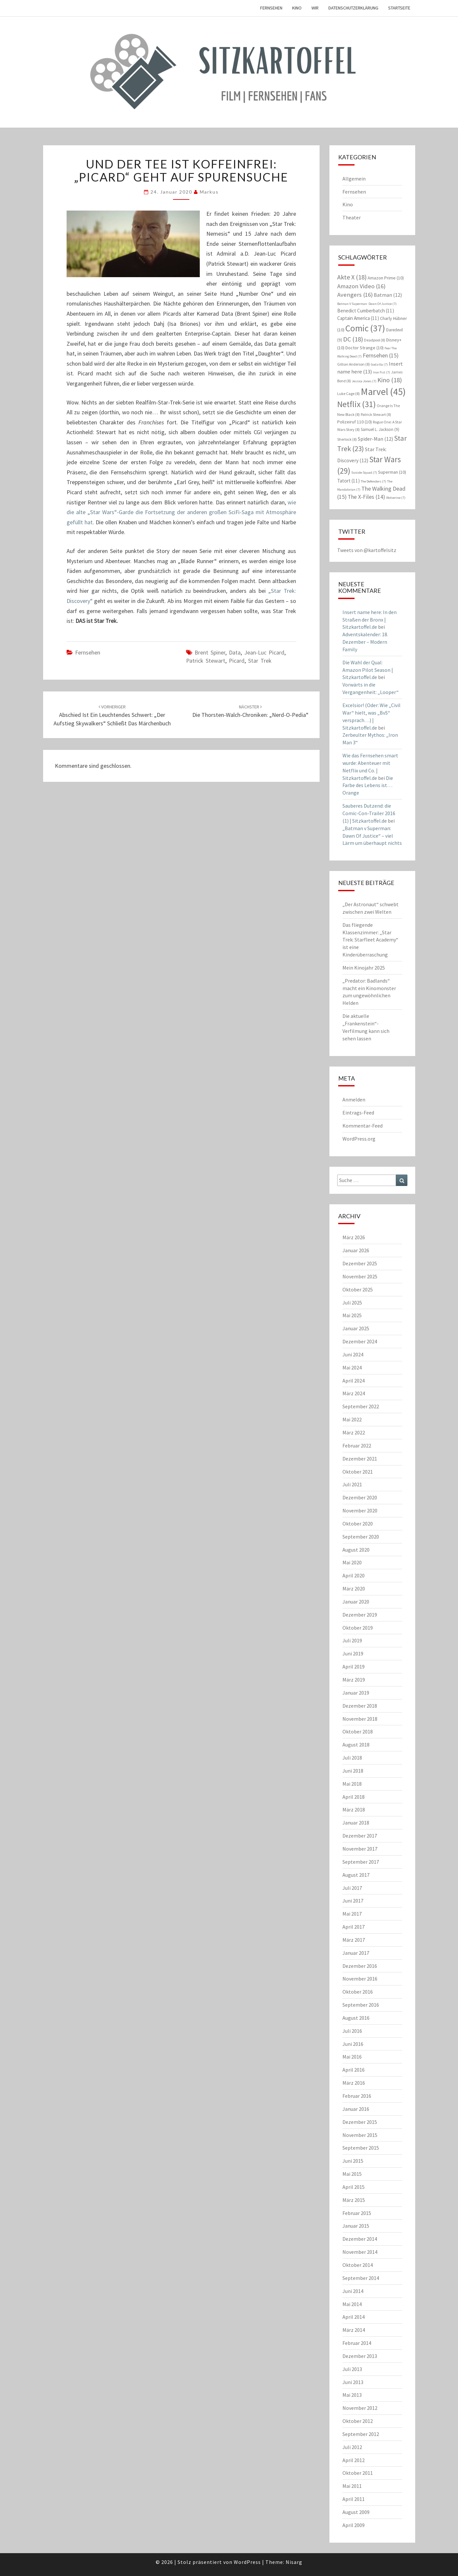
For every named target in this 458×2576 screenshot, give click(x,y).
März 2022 (353, 1432)
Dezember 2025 (359, 1263)
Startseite (399, 8)
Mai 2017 (352, 1913)
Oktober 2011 (357, 2473)
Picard (237, 660)
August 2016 (356, 2018)
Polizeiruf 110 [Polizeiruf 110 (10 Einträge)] (354, 422)
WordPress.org (358, 1138)
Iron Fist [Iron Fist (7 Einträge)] (381, 372)
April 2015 (353, 2187)
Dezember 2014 (359, 2239)
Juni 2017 (352, 1900)
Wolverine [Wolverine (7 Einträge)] (395, 498)
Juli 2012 (352, 2447)
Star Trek (260, 660)
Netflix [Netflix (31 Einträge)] (356, 404)
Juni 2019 (352, 1653)
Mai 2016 (352, 2056)
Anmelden (353, 1099)
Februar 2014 (356, 2343)
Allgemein (354, 178)
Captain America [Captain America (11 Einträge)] (358, 318)
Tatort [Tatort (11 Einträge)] (348, 481)
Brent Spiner (210, 652)
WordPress (247, 2562)
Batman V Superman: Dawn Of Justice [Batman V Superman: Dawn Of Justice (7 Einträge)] (367, 304)
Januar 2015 (355, 2225)
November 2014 (359, 2252)
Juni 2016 (352, 2044)
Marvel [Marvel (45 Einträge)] (383, 392)
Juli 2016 (352, 2031)
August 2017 (356, 1875)
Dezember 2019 (359, 1614)
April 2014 (353, 2317)
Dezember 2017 (359, 1835)
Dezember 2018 (359, 1705)
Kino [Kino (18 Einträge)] (389, 380)
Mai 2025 (352, 1315)
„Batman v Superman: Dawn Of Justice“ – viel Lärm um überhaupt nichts (372, 835)
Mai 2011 (352, 2486)
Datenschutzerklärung (353, 8)
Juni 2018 (352, 1770)
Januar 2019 (355, 1692)
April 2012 (353, 2460)
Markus (209, 192)
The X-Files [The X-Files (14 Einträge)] (366, 496)
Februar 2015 (356, 2213)
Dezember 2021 (359, 1458)
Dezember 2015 (359, 2122)
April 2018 (353, 1797)
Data (235, 652)
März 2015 (353, 2200)
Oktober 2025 (357, 1289)
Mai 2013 (352, 2395)
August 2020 (356, 1549)
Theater (351, 217)
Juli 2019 (352, 1640)
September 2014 (360, 2278)
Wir (315, 8)
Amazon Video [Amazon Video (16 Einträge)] (361, 286)
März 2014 (353, 2330)
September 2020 (360, 1536)
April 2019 (353, 1666)
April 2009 (353, 2525)
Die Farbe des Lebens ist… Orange (367, 785)
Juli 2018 (352, 1757)
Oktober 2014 (357, 2265)
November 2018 (359, 1718)
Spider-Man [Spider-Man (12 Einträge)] (375, 438)
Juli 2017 (352, 1888)
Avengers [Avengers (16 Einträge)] (355, 294)
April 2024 (353, 1380)
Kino (297, 8)
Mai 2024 (352, 1367)
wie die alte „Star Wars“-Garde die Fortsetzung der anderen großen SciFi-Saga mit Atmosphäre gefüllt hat (181, 512)
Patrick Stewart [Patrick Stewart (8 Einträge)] (376, 414)
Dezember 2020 (359, 1497)
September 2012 (360, 2434)
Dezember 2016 (359, 1966)
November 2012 (359, 2408)
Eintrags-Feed (358, 1112)
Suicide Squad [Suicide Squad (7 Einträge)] (364, 472)
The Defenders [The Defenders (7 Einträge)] (373, 481)
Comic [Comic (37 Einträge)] (365, 328)
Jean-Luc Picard (264, 652)
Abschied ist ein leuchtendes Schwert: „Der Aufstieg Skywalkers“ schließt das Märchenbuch (112, 715)
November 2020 (359, 1510)
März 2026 (353, 1237)
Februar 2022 (356, 1445)
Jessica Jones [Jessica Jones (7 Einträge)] (364, 381)
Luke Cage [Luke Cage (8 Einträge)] (348, 393)
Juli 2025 (352, 1302)
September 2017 (360, 1861)
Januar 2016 (355, 2109)
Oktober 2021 (357, 1471)
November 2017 (359, 1848)
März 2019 (353, 1679)
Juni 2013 (352, 2382)
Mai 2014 (352, 2304)
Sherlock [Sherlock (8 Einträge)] (347, 439)
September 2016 (360, 2004)
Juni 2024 (352, 1354)
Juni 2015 (352, 2160)
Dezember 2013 (359, 2356)
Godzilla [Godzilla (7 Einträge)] (379, 364)
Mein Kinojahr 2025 (363, 967)
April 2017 (353, 1926)
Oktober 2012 (357, 2421)
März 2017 (353, 1939)
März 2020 (353, 1588)
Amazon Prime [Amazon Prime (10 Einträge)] (386, 278)
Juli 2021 (352, 1484)
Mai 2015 (352, 2174)
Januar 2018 (355, 1822)
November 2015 (359, 2135)
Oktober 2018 (357, 1731)
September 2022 (360, 1406)
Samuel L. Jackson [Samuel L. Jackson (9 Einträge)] (380, 429)
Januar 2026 (355, 1250)
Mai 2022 (352, 1419)
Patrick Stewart (205, 660)
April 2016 (353, 2069)
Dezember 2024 (359, 1341)
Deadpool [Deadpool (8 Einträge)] (374, 340)
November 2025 (359, 1276)
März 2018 (353, 1809)
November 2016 (359, 1978)
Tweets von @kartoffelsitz (366, 550)
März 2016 (353, 2082)
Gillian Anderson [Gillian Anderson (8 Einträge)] (353, 364)
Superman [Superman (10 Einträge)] (392, 472)
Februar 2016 (356, 2096)
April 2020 (353, 1575)
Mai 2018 (352, 1783)
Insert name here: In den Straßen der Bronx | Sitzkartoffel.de (369, 619)
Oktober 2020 (357, 1523)
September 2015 (360, 2147)
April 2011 (353, 2499)
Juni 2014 (352, 2291)
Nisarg (294, 2562)
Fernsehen (271, 8)
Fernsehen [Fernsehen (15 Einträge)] (381, 355)
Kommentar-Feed (362, 1125)
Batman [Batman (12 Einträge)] (388, 295)
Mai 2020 (352, 1562)
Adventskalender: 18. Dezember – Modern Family (365, 642)
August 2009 (356, 2512)
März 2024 (353, 1393)
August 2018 (356, 1744)
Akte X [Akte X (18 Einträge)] (352, 277)
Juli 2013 (352, 2369)
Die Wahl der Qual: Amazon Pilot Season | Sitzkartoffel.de (367, 670)
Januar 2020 (355, 1601)
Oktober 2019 (357, 1627)
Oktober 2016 (357, 1991)
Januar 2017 (355, 1953)
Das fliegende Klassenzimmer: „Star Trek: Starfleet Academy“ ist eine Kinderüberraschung (370, 940)
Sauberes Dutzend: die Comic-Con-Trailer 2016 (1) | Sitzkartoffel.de (368, 813)
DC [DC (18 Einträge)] (353, 339)
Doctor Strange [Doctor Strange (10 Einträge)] (364, 348)
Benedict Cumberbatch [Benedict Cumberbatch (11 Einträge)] (365, 311)
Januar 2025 (355, 1328)
